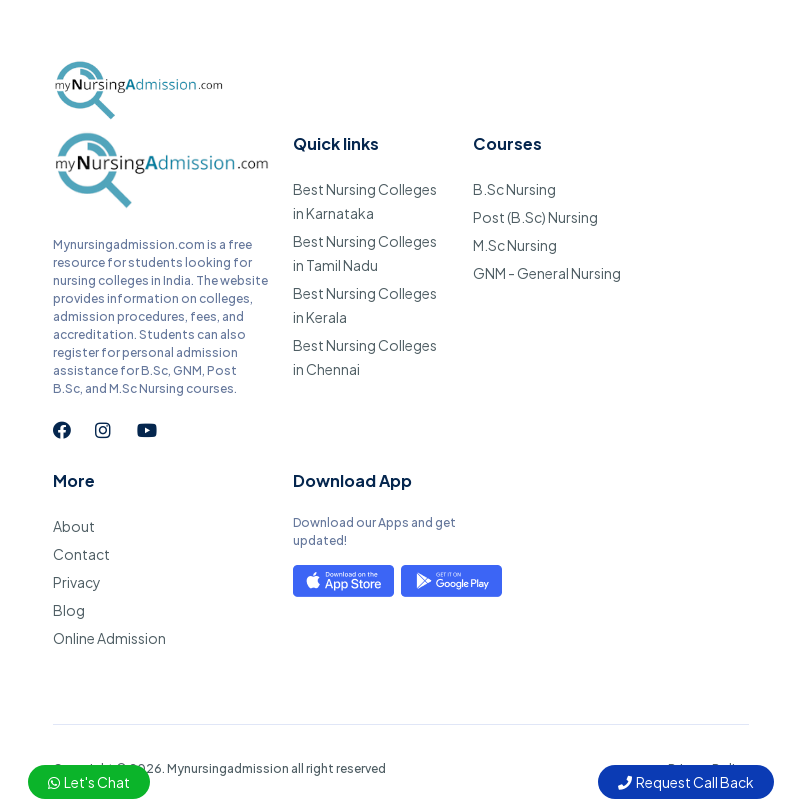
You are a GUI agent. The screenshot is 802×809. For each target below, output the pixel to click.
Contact (81, 554)
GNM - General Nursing (547, 273)
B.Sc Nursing (514, 189)
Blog (69, 610)
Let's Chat (89, 782)
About (74, 526)
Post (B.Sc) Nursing (535, 217)
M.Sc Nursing (515, 245)
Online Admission (109, 638)
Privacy (77, 582)
